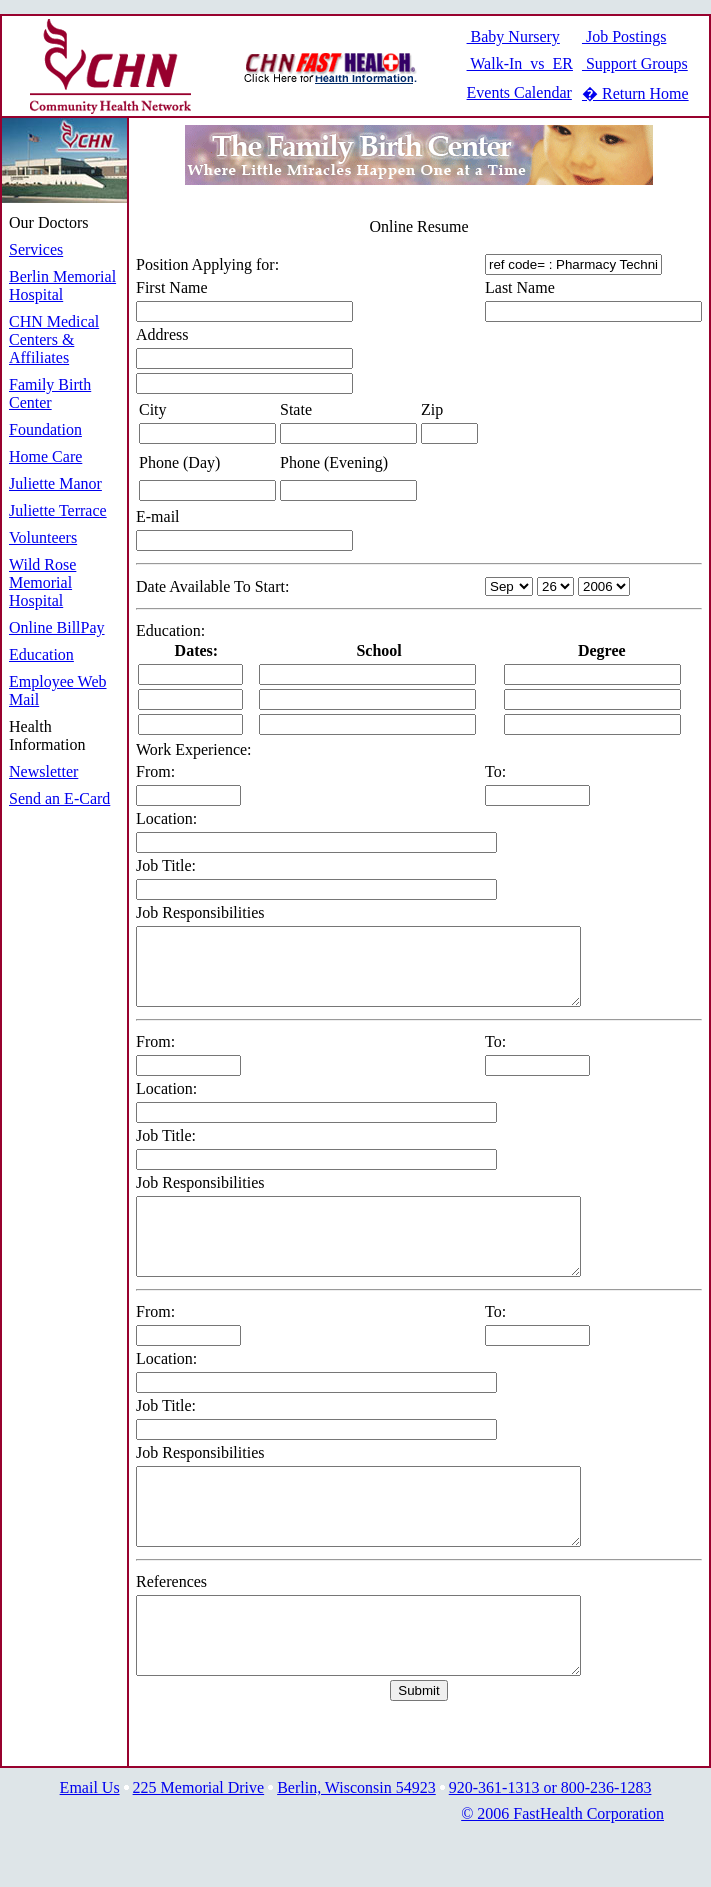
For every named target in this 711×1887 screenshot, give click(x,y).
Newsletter (43, 771)
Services (36, 249)
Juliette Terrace (58, 510)
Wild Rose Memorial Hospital (42, 582)
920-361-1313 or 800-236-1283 (550, 1847)
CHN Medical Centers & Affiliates (54, 339)
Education (41, 654)
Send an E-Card (59, 798)
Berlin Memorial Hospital (62, 285)
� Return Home (635, 93)
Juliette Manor (55, 483)
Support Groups (635, 63)
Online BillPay (57, 627)
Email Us (90, 1847)
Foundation (45, 429)
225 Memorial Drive (199, 1847)
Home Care (45, 456)
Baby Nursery (513, 36)
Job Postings (624, 36)
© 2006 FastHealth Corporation (562, 1873)
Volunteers (43, 537)
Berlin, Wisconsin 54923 (356, 1847)
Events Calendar (519, 92)
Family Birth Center (50, 393)
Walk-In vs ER (520, 63)
